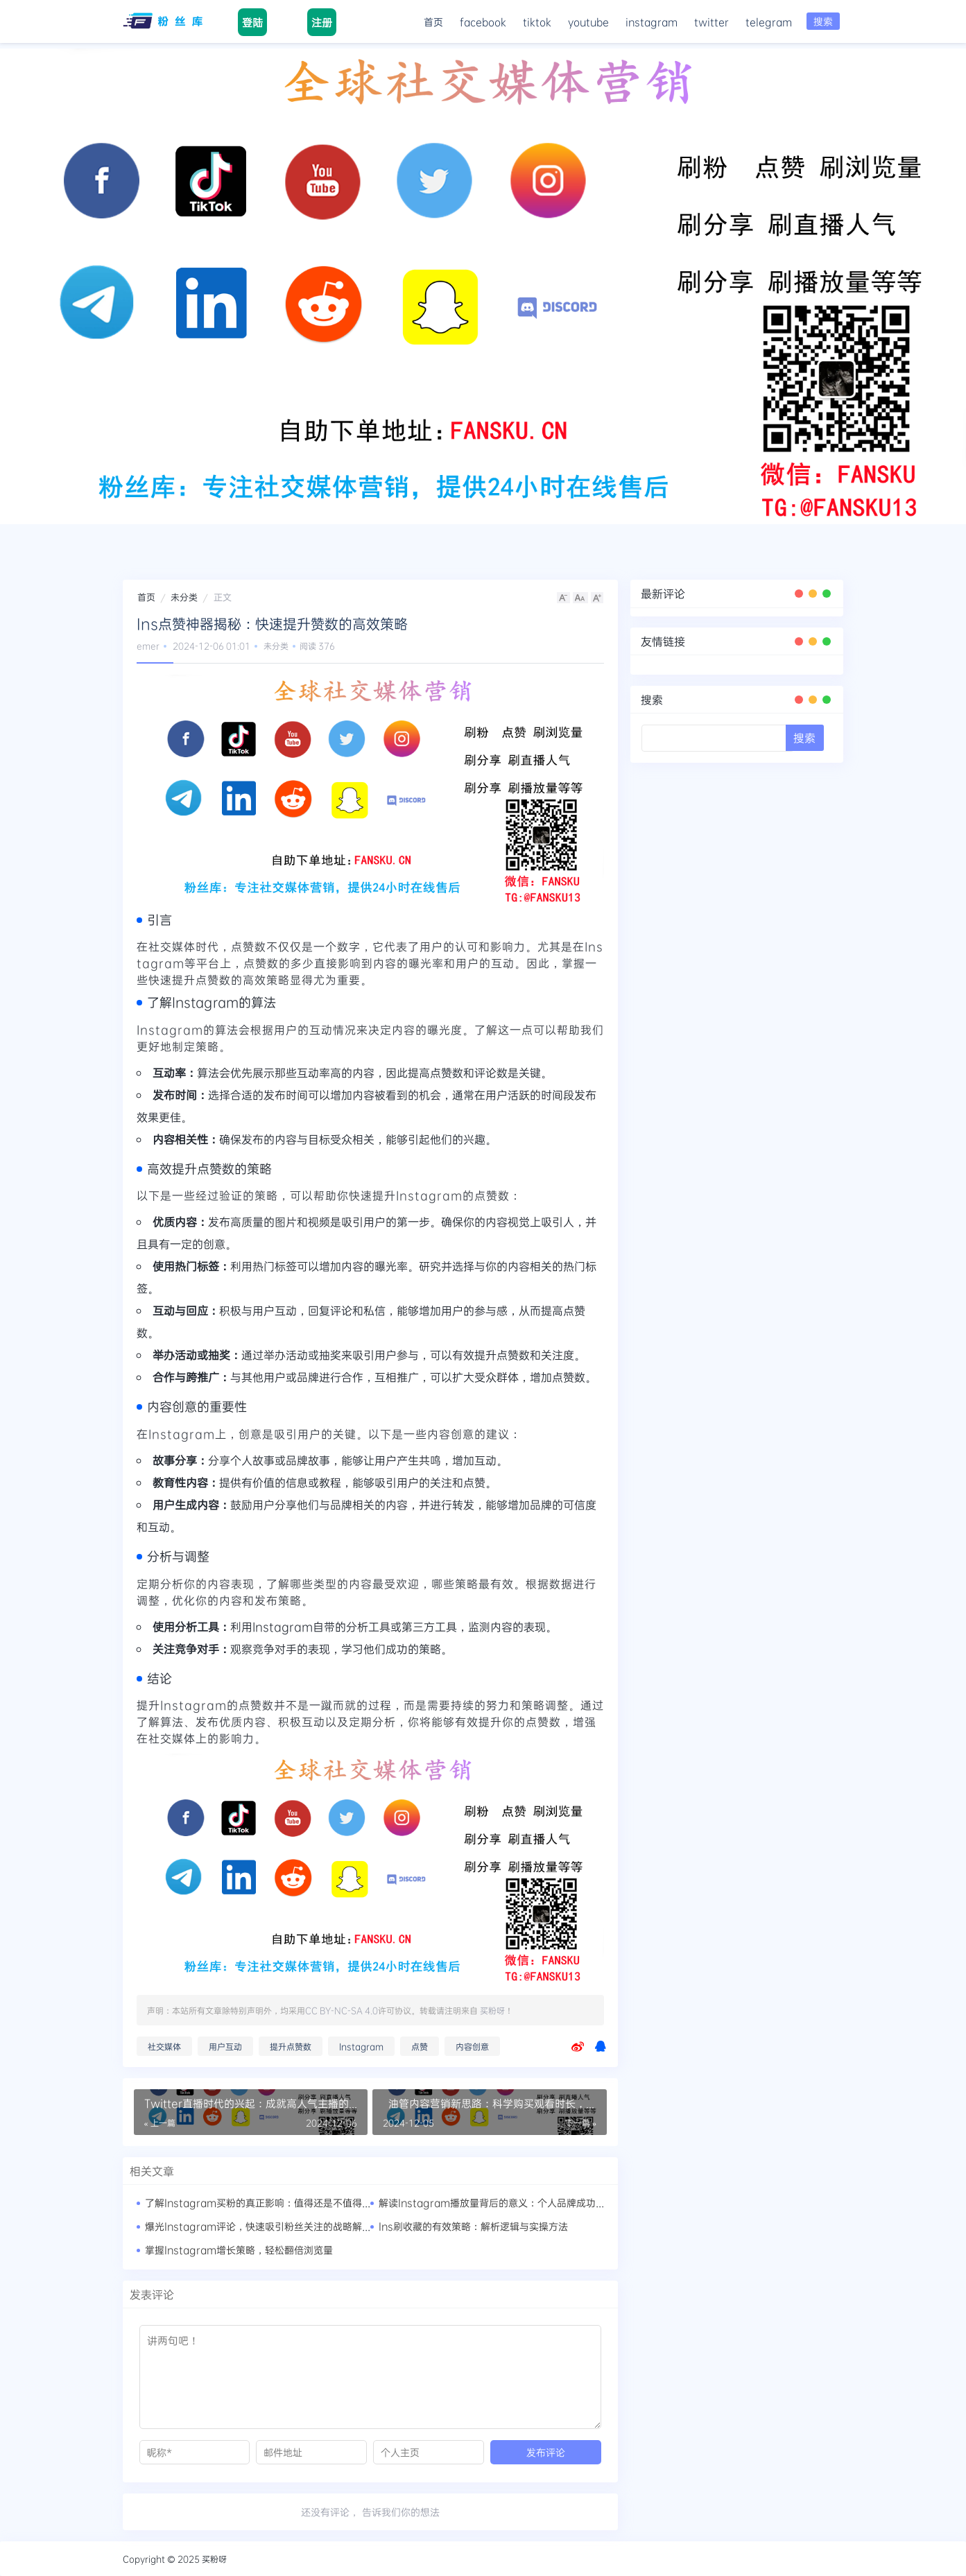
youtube (588, 21)
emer (148, 645)
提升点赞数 (290, 2046)
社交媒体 (164, 2046)
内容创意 (472, 2046)
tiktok (537, 21)
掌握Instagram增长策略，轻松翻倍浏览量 (239, 2249)
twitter (711, 21)
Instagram (361, 2046)
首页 (433, 21)
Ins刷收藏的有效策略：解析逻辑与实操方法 (473, 2226)
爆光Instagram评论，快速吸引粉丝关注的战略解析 (258, 2226)
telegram (768, 21)
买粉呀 (492, 2010)
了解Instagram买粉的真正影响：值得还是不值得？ (258, 2202)
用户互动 (225, 2046)
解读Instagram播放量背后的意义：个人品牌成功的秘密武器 (511, 2202)
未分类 (184, 597)
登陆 (252, 22)
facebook (483, 21)
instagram (652, 21)
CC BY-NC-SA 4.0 (341, 2010)
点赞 (419, 2046)
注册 (321, 22)
